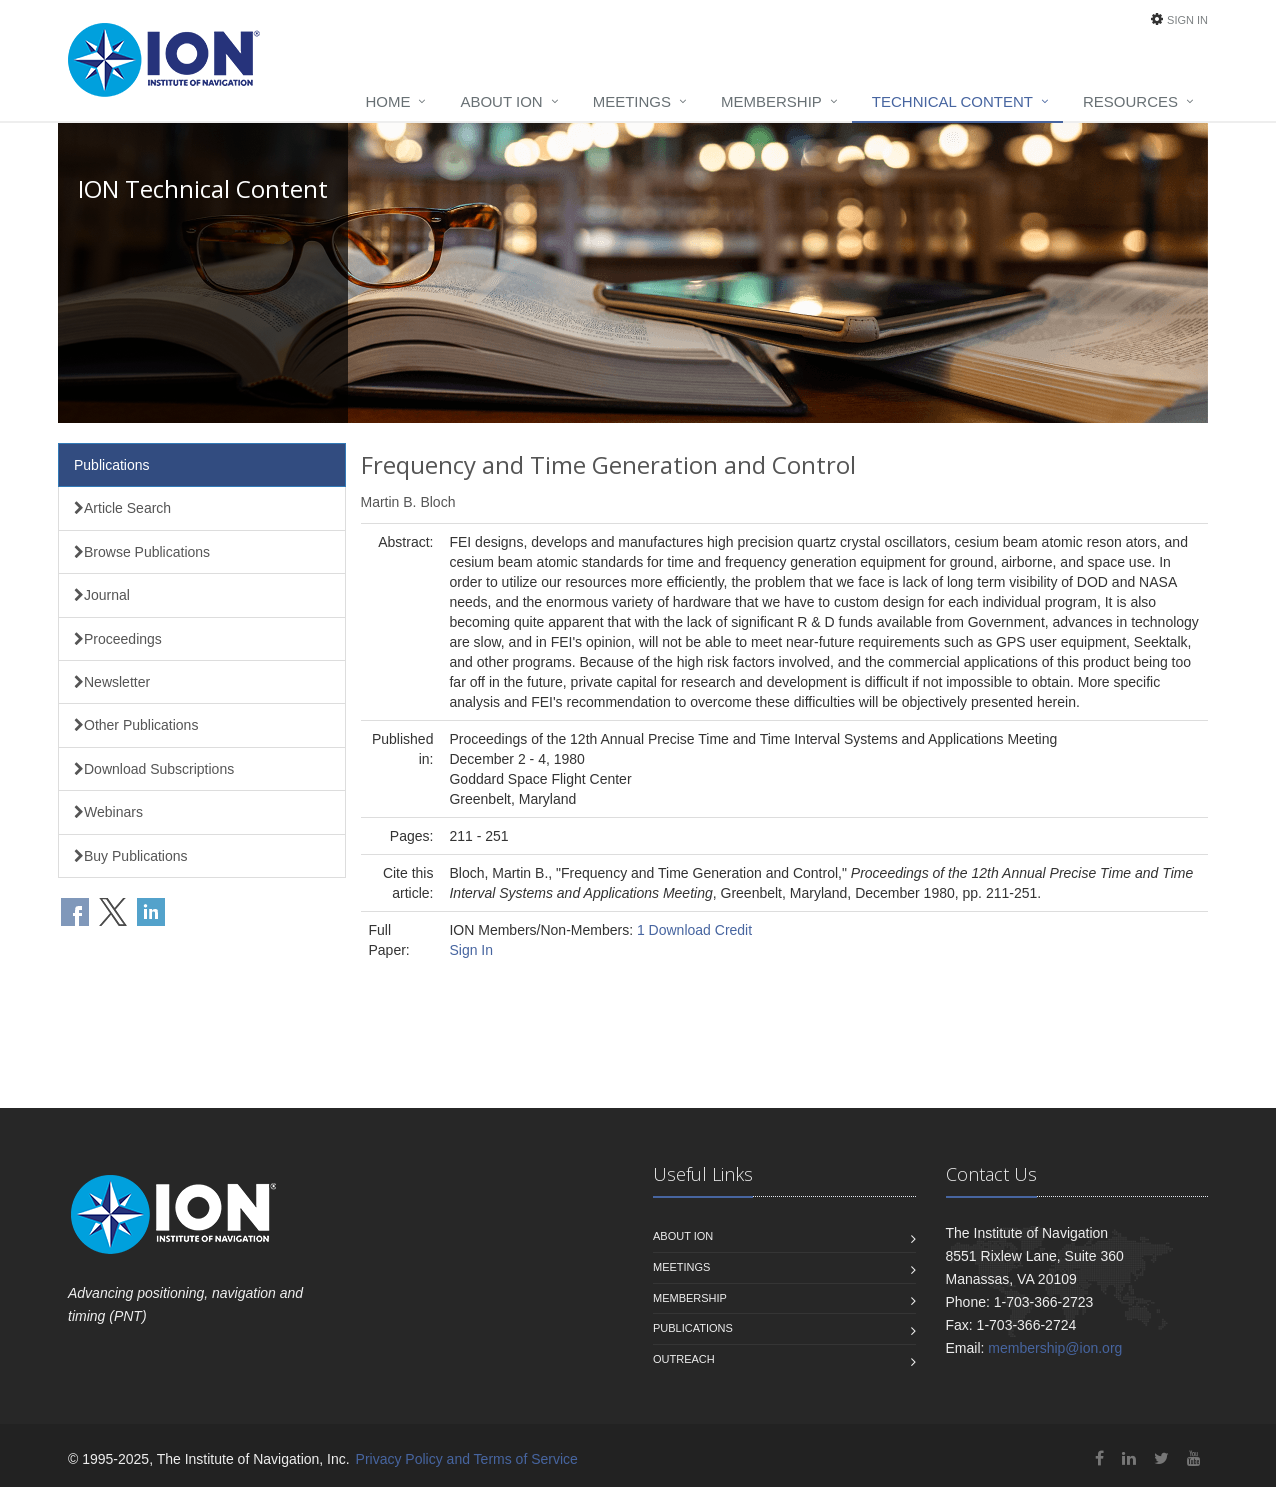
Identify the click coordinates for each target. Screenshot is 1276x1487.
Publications (112, 465)
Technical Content (952, 101)
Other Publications (136, 725)
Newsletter (112, 682)
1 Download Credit (694, 930)
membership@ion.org (1055, 1348)
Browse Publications (142, 552)
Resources (1130, 101)
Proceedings (118, 639)
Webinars (108, 812)
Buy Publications (131, 856)
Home (387, 101)
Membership (771, 101)
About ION (501, 101)
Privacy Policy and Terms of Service (467, 1459)
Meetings (632, 101)
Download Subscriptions (154, 769)
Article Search (122, 508)
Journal (102, 595)
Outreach (684, 1359)
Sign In (1187, 20)
